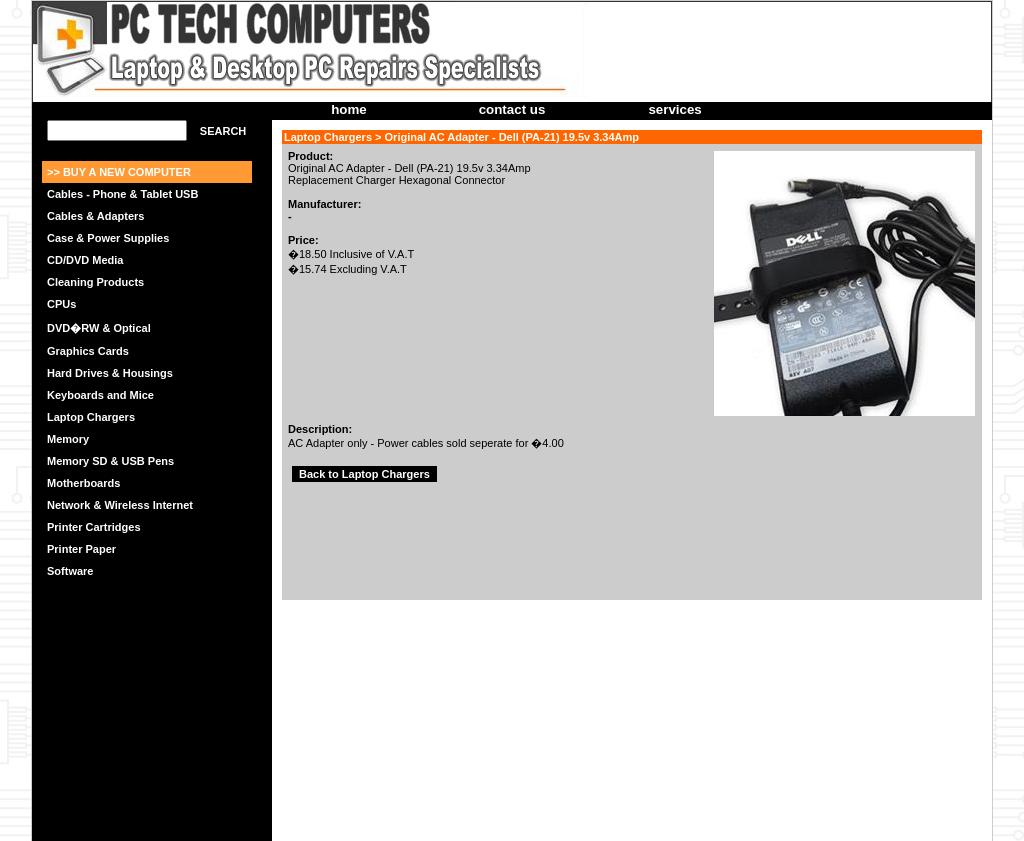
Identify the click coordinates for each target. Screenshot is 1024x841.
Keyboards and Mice (100, 395)
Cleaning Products (95, 282)
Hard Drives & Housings (110, 373)
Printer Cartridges (94, 527)
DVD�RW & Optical (99, 328)
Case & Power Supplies (108, 238)
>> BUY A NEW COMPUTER (119, 172)
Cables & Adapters (95, 216)
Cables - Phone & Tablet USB (122, 194)
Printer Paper (81, 549)
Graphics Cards (88, 351)
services (674, 109)
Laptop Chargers (91, 417)
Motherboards (83, 483)
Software (70, 571)
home (349, 109)
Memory (68, 439)
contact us (512, 109)
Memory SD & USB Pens (110, 461)
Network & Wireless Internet (120, 505)
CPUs (61, 304)
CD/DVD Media (85, 260)
